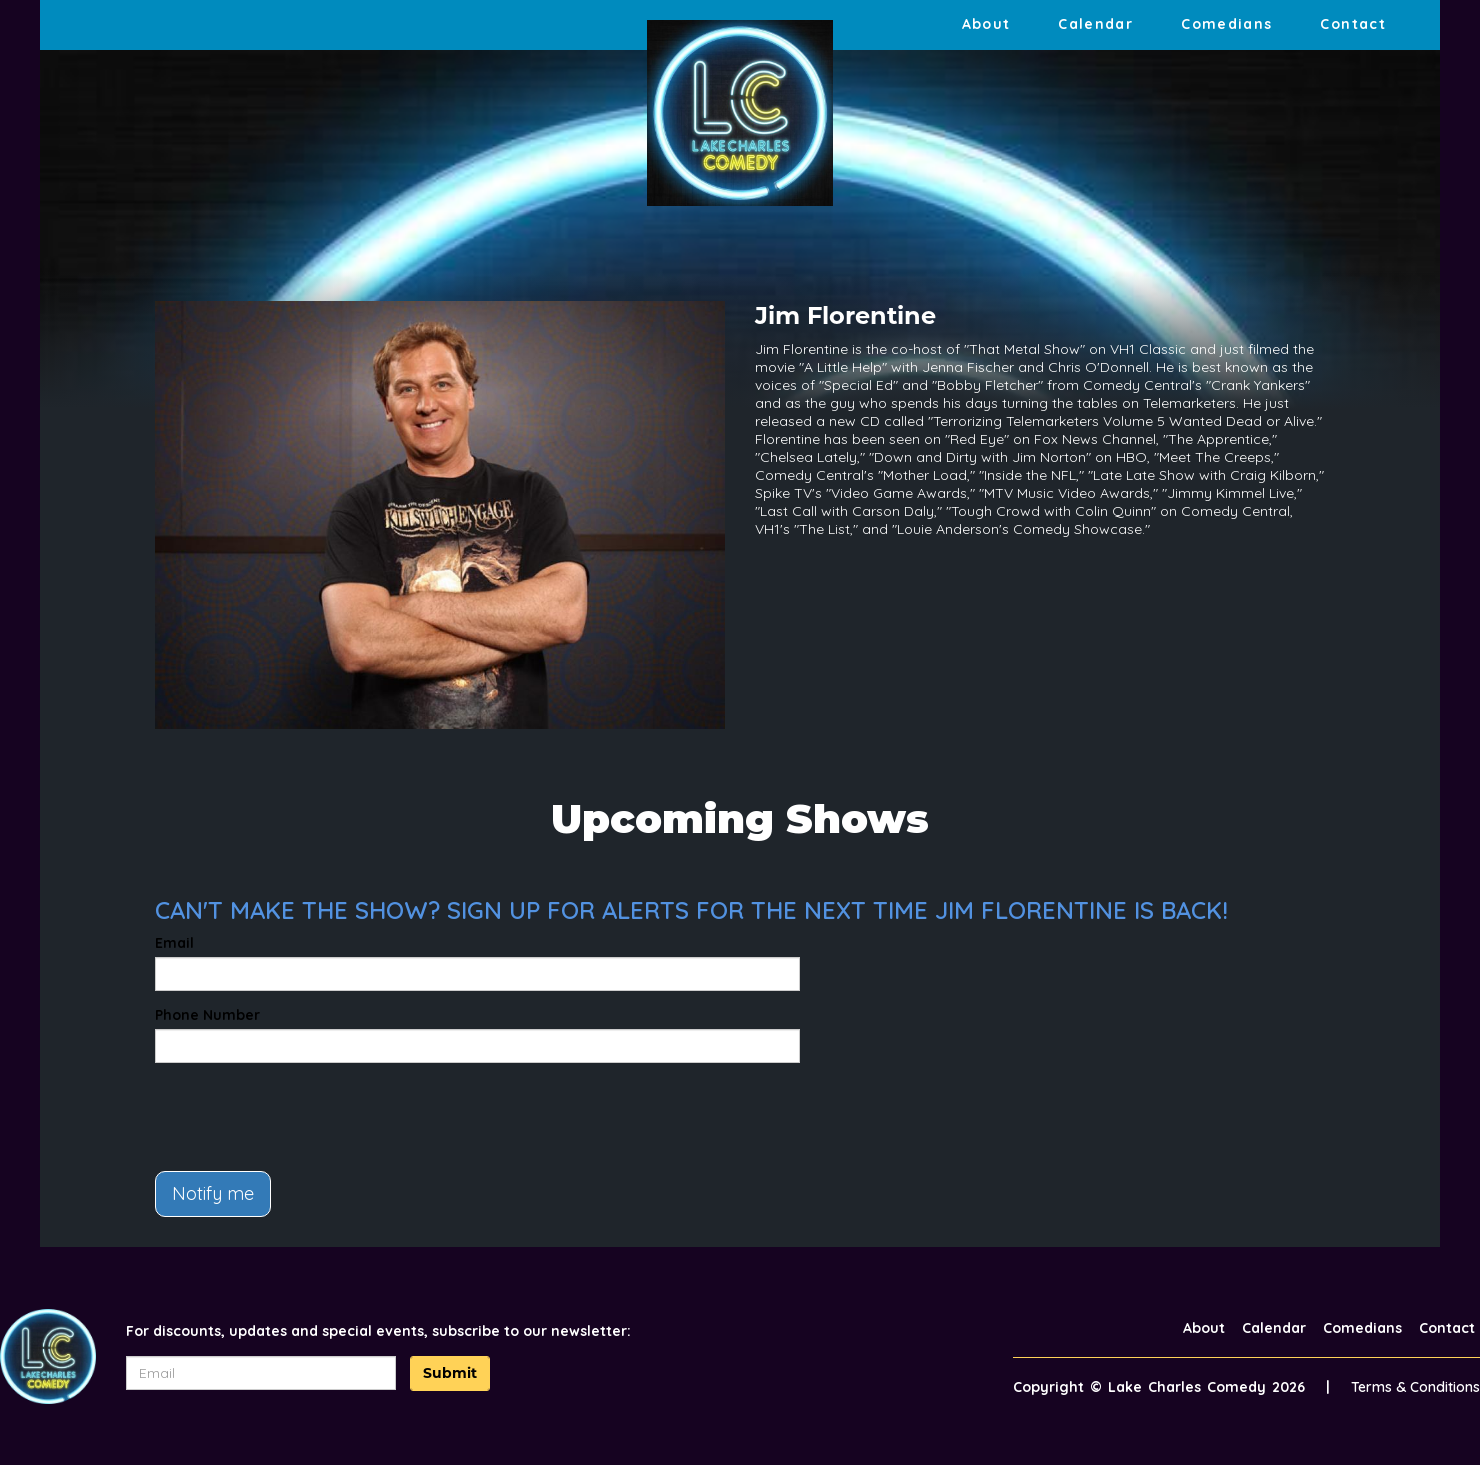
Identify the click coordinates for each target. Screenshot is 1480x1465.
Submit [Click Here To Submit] (450, 1373)
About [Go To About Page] (986, 24)
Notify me (213, 1193)
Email (174, 943)
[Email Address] (261, 1373)
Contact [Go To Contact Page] (1353, 24)
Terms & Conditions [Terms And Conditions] (1415, 1387)
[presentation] (307, 1117)
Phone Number (207, 1015)
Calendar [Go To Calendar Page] (1095, 24)
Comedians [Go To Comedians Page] (1226, 24)
